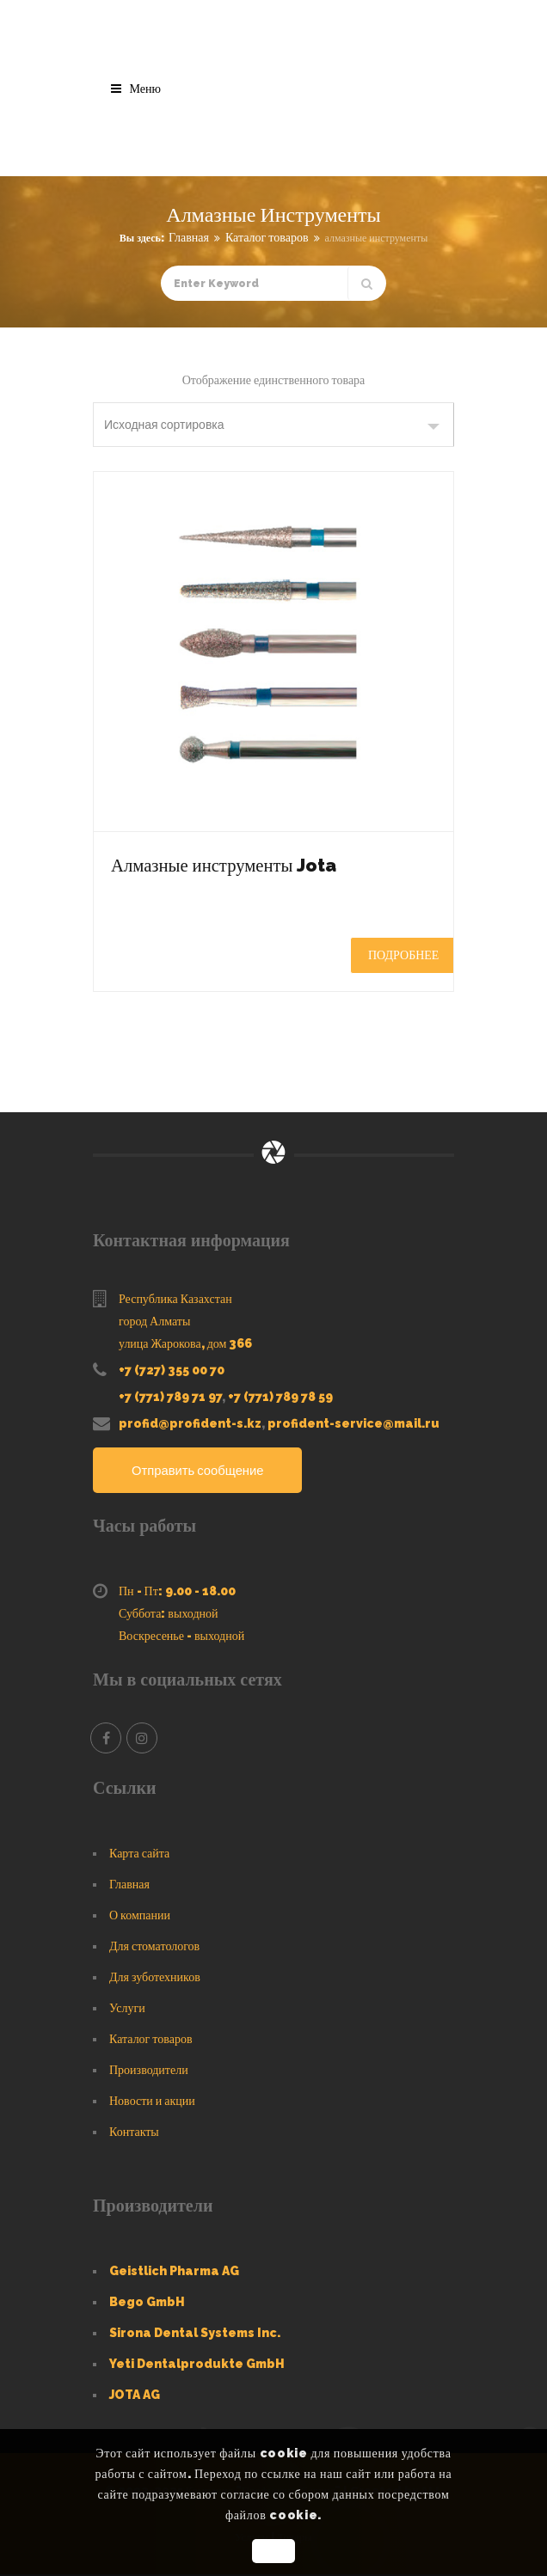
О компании (139, 1917)
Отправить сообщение (203, 1471)
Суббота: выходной (168, 1615)
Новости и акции (152, 2102)
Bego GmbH (147, 2303)
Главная (189, 237)
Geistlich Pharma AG (174, 2272)
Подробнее (403, 955)
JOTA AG (134, 2396)
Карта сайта (139, 1855)
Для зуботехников (154, 1979)
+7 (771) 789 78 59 (280, 1397)
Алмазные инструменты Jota (263, 863)
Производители (148, 2071)
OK (273, 2551)
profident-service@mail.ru (353, 1423)
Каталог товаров (267, 237)
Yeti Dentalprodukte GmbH (197, 2365)
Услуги (127, 2009)
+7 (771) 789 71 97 (170, 1397)
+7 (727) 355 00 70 (171, 1370)
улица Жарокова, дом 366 (185, 1343)
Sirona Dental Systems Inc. (194, 2334)
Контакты (134, 2133)
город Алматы (154, 1321)
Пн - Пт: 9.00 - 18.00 (177, 1593)
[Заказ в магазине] (273, 424)
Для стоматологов (154, 1948)
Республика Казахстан (175, 1299)
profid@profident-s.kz (190, 1423)
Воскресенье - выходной (181, 1637)
